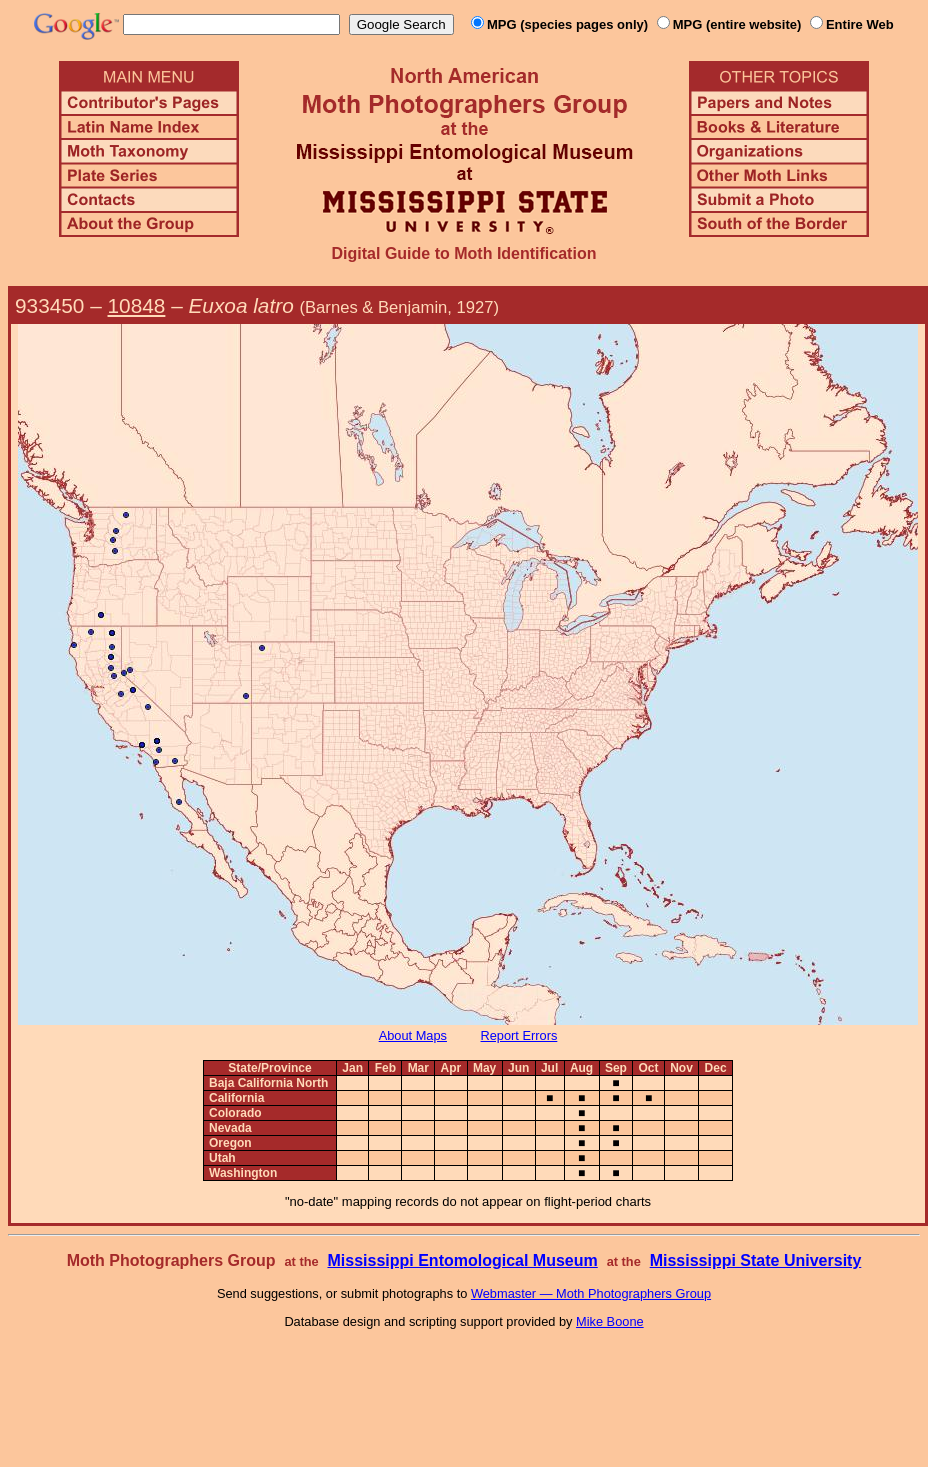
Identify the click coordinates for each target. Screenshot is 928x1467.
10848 (137, 305)
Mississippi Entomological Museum (462, 1260)
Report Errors (519, 1035)
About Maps (413, 1035)
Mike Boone (610, 1321)
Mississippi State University (756, 1260)
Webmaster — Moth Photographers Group (591, 1293)
